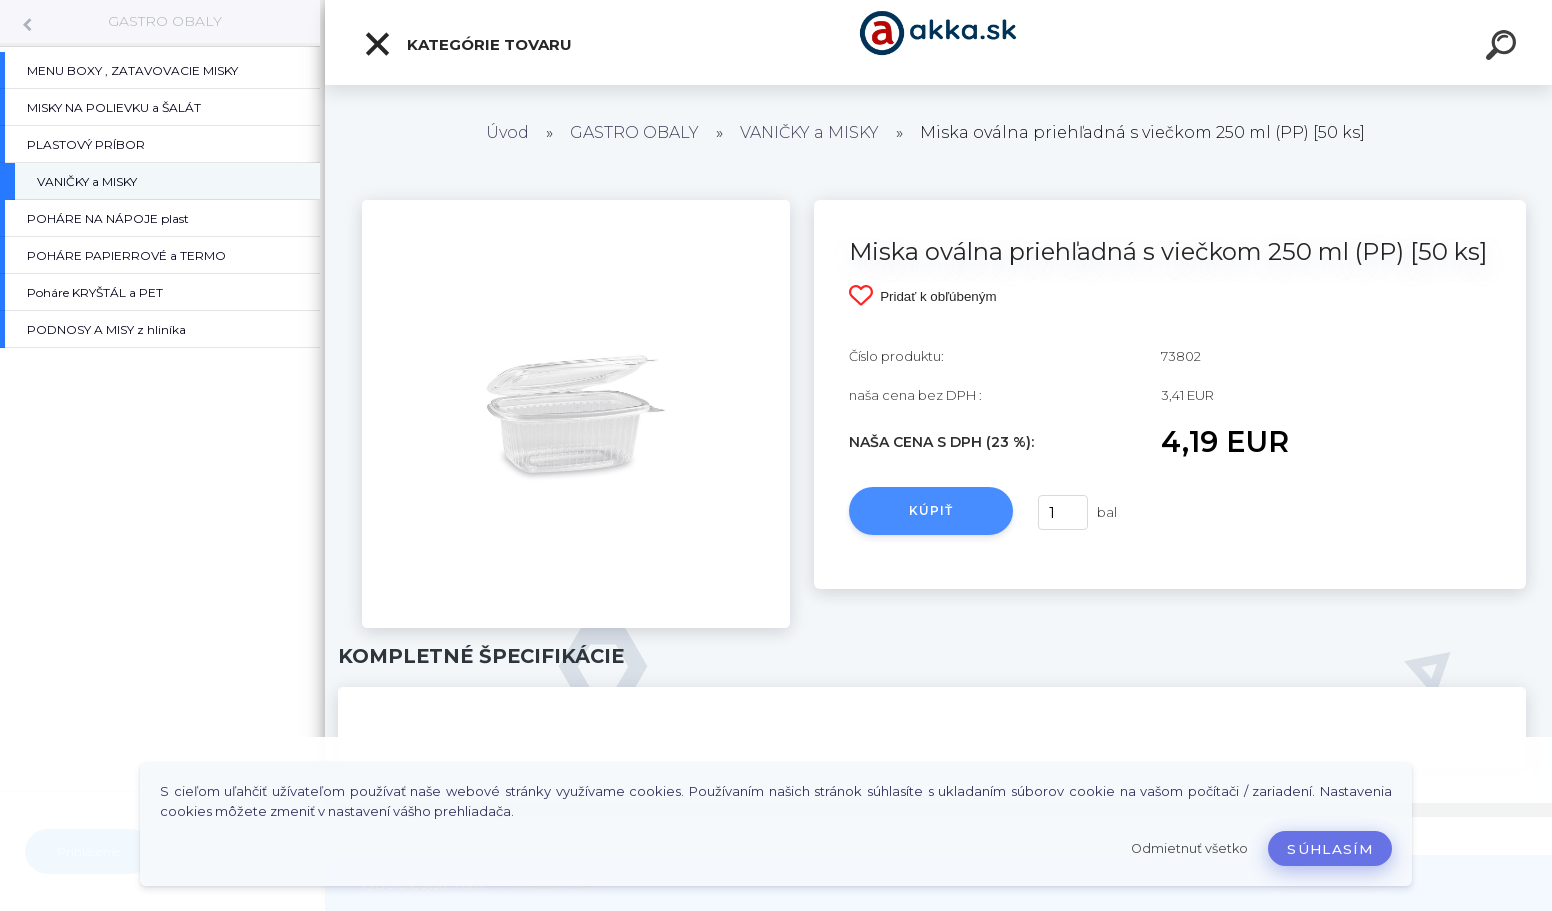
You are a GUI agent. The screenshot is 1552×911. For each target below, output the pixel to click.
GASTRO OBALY (165, 21)
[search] (1504, 48)
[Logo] (938, 42)
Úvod (507, 132)
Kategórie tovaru (467, 44)
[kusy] (1063, 512)
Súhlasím (1330, 849)
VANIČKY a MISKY (811, 132)
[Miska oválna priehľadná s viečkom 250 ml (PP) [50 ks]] (576, 207)
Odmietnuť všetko (1189, 848)
